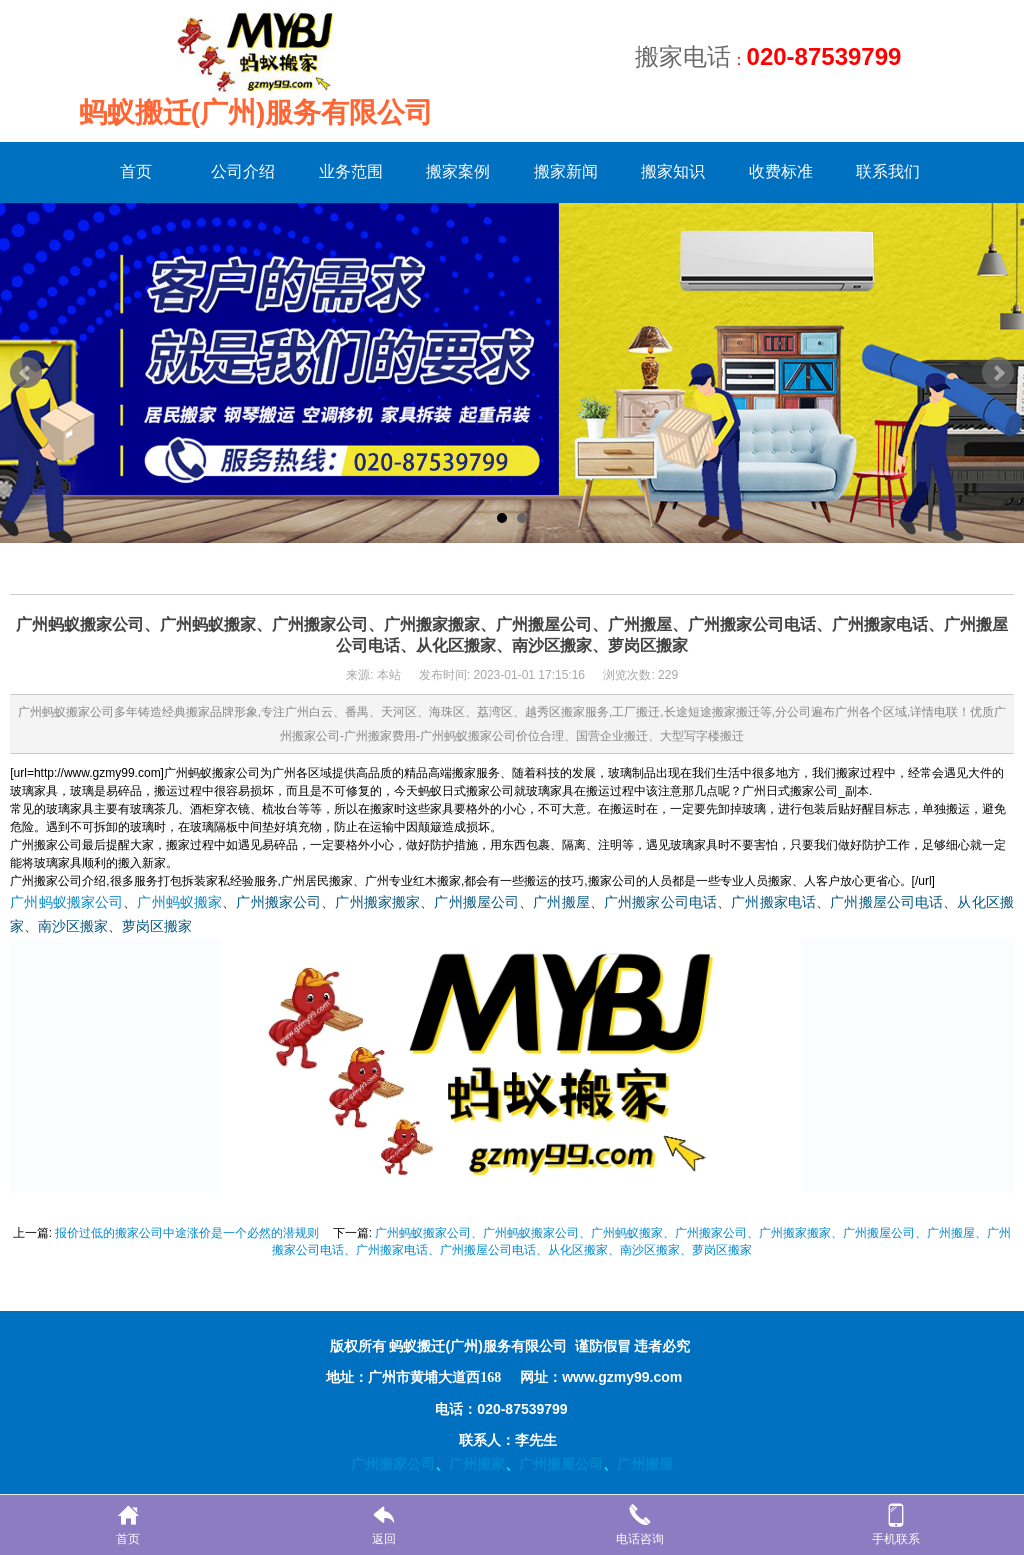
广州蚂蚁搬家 (179, 902)
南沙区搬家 (73, 926)
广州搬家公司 (278, 902)
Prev (26, 373)
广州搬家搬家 (377, 902)
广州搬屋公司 (476, 902)
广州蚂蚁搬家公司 (66, 902)
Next (998, 373)
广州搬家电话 (773, 902)
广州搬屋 (561, 902)
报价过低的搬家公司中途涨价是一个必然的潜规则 (187, 1233)
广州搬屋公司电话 (886, 902)
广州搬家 (477, 1464)
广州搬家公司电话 (660, 902)
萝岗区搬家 (157, 926)
